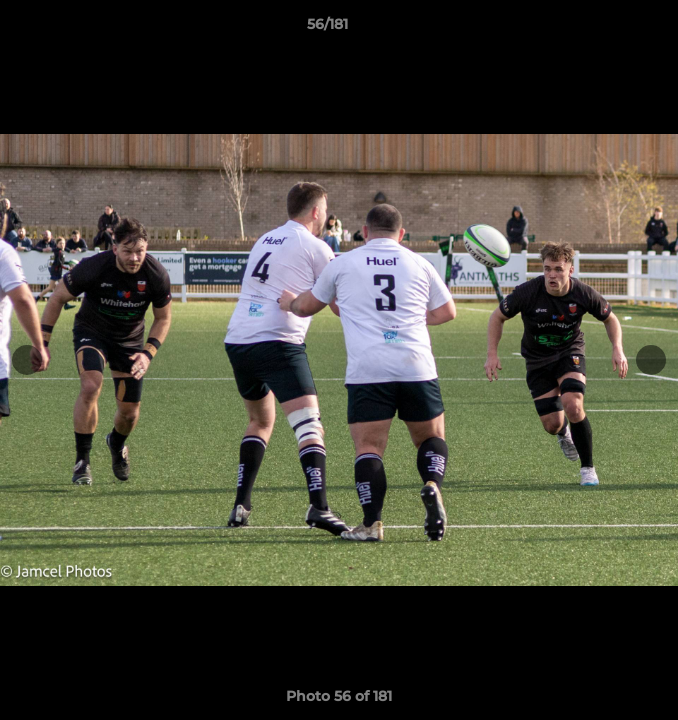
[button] (606, 29)
